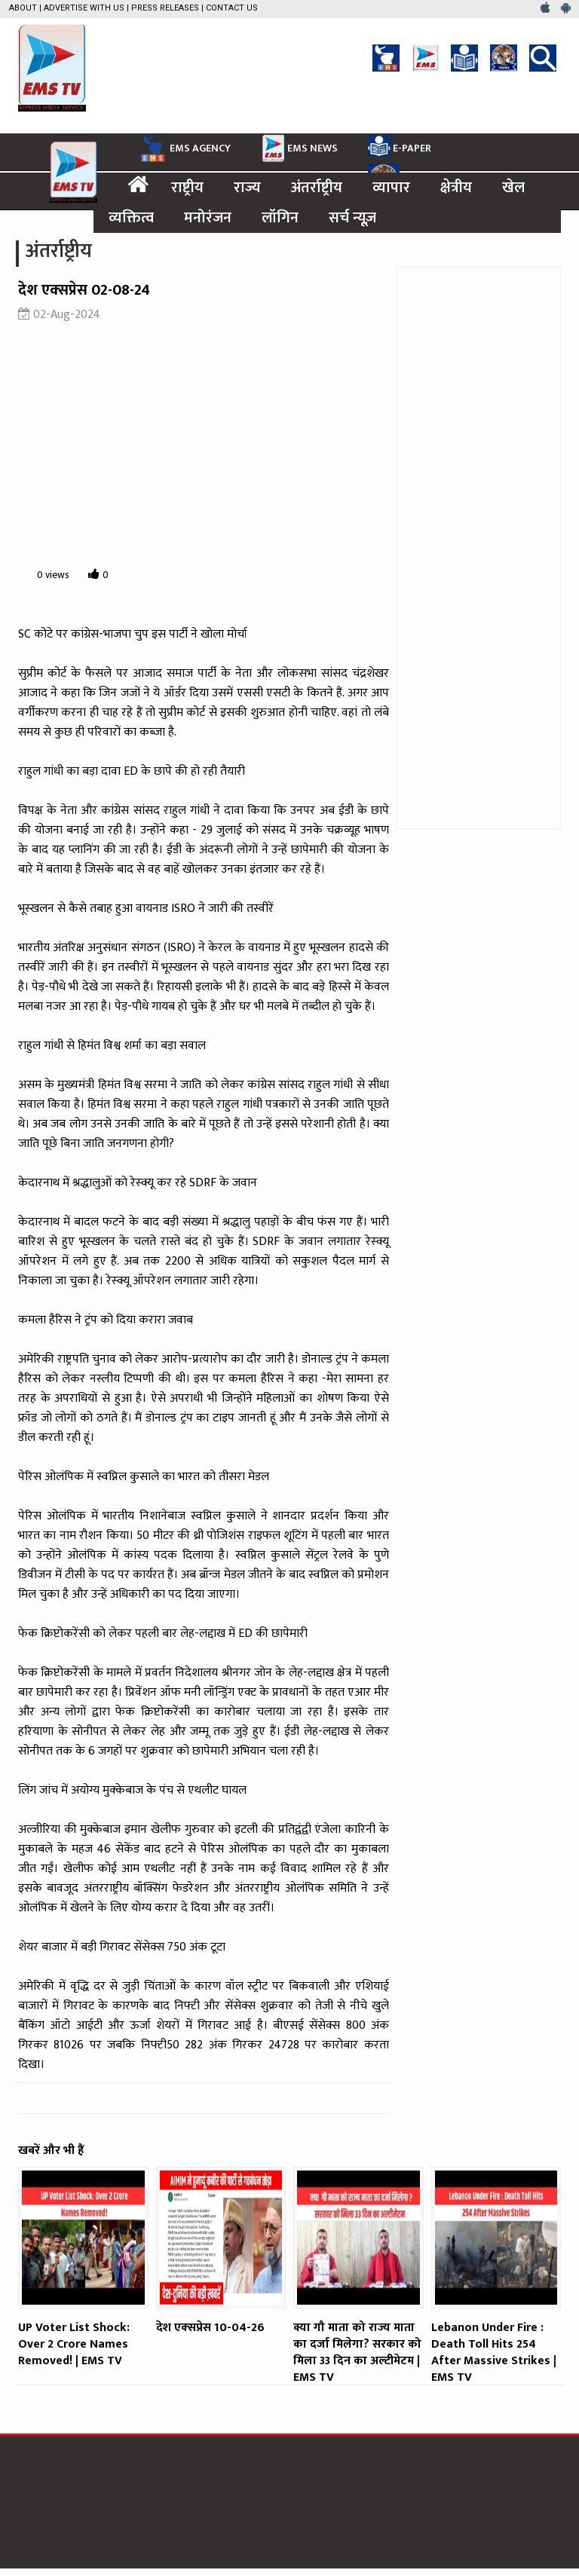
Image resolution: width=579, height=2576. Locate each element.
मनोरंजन (207, 218)
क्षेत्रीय (456, 187)
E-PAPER (399, 146)
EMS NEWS (299, 147)
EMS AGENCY (184, 148)
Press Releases (165, 8)
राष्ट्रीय (187, 187)
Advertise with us (84, 8)
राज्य (247, 187)
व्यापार (391, 187)
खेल (513, 187)
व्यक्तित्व (131, 218)
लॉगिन (280, 218)
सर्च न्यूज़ (352, 218)
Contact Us (232, 8)
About (23, 8)
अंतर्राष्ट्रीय (316, 187)
